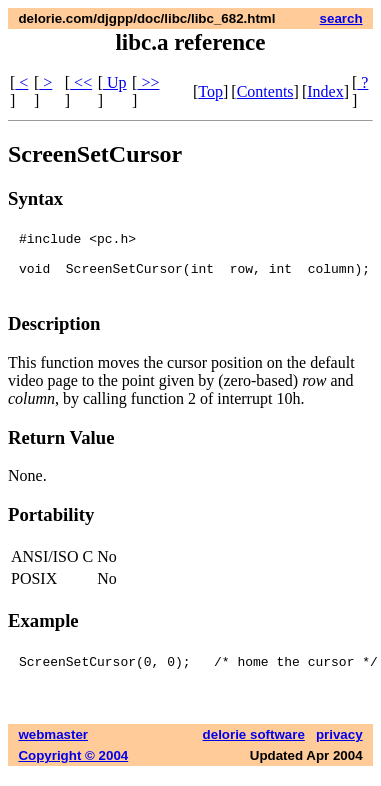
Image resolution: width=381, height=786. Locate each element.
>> (148, 82)
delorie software (254, 746)
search (341, 18)
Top (210, 91)
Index (325, 91)
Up (115, 82)
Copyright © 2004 (73, 767)
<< (81, 82)
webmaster (53, 746)
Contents (265, 91)
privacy (339, 746)
